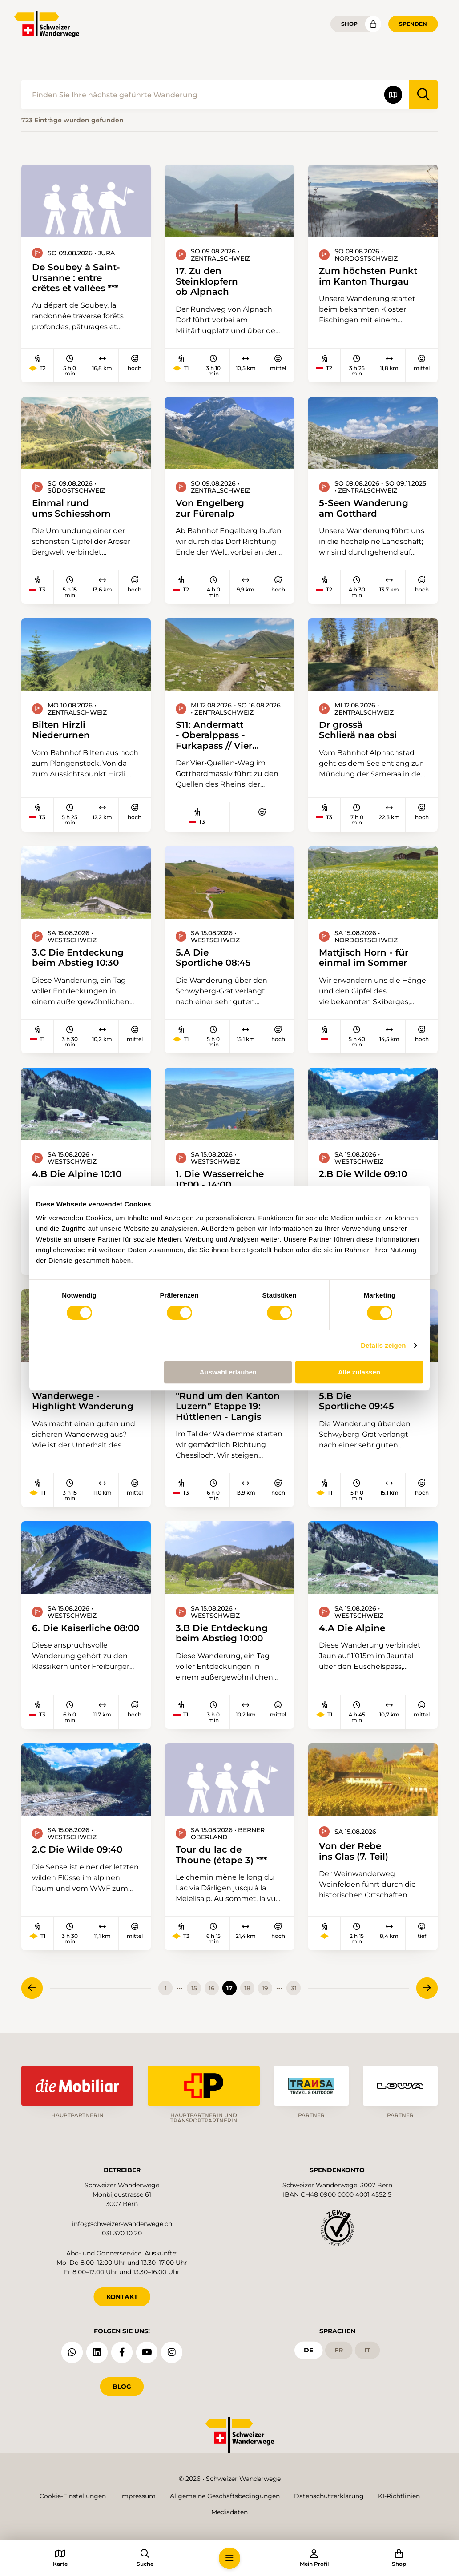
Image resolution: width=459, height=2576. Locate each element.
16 (212, 1988)
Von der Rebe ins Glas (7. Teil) (353, 1851)
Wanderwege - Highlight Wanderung (82, 1400)
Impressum (138, 2496)
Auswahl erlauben (228, 1372)
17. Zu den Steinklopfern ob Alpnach (207, 281)
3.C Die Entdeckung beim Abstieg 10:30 (78, 957)
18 (247, 1988)
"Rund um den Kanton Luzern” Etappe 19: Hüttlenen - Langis (228, 1406)
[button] (229, 2558)
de (308, 2350)
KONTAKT (122, 2297)
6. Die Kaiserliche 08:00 (85, 1628)
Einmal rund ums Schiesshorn (71, 508)
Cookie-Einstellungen (73, 2496)
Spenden (413, 23)
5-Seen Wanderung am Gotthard (363, 508)
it (367, 2350)
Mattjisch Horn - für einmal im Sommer (363, 957)
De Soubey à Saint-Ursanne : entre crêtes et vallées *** (76, 277)
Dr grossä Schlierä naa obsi (358, 729)
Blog (122, 2387)
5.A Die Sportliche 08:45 (213, 957)
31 (294, 1988)
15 (194, 1988)
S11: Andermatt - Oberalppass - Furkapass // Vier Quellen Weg (214, 735)
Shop (349, 23)
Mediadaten (229, 2512)
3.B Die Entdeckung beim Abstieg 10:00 (222, 1633)
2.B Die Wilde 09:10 (363, 1174)
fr (338, 2350)
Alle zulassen (359, 1372)
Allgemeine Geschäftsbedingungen (225, 2496)
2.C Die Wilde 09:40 (77, 1849)
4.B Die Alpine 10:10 (76, 1174)
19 (265, 1988)
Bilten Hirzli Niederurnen (61, 729)
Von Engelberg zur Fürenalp (210, 508)
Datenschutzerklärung (329, 2496)
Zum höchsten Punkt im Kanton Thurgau (368, 275)
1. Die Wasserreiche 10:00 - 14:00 (220, 1179)
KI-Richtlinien (399, 2496)
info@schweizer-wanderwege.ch (122, 2224)
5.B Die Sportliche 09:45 (356, 1400)
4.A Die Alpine (352, 1628)
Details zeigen (383, 1345)
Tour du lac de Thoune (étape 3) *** (221, 1854)
